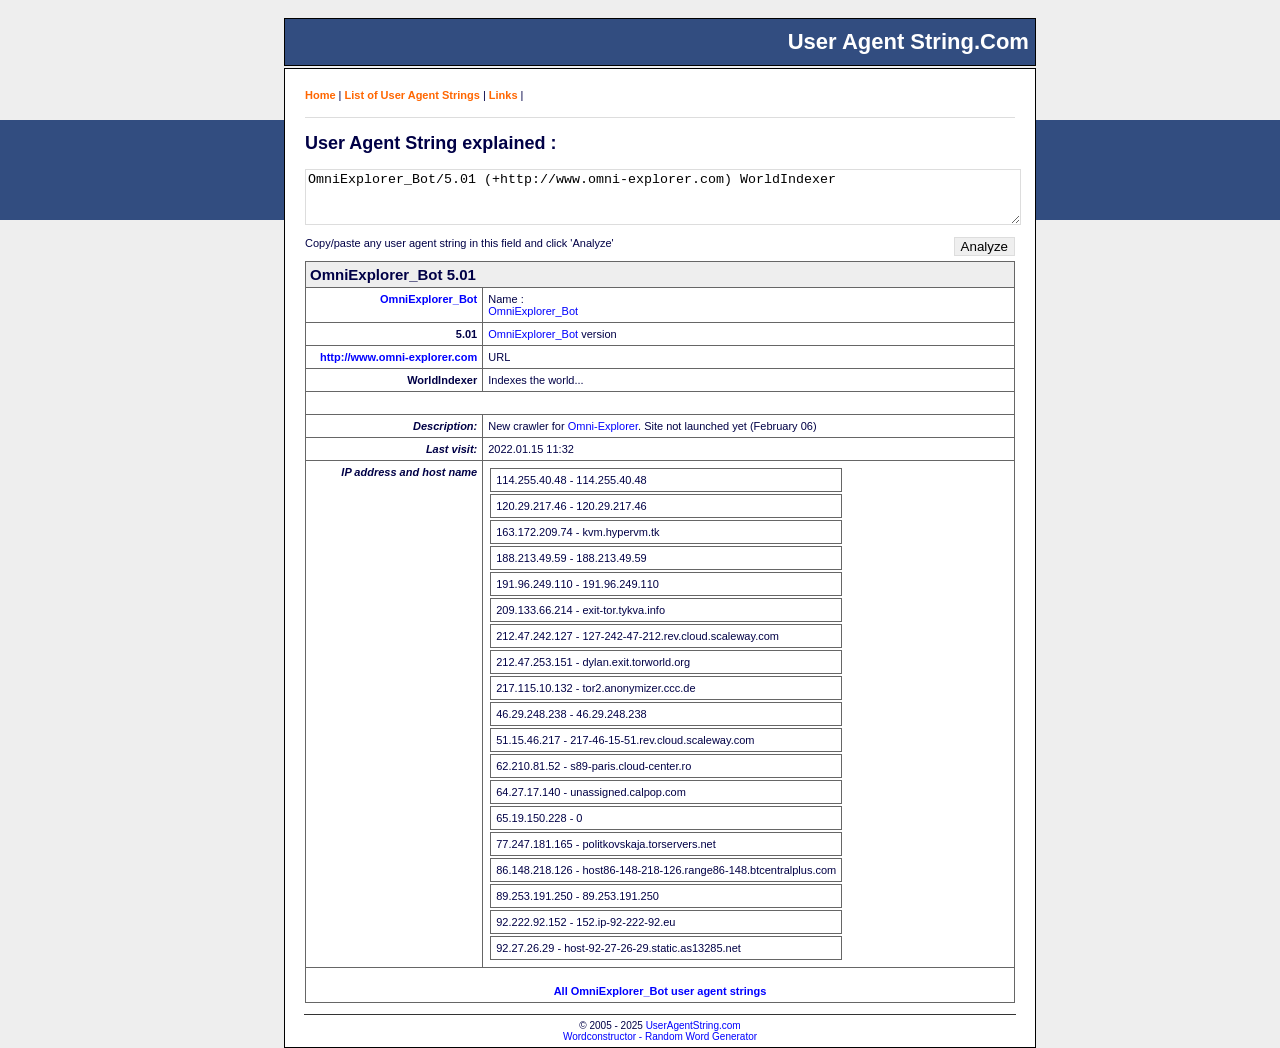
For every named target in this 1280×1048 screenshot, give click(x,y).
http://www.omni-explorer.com (398, 357)
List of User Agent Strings (412, 95)
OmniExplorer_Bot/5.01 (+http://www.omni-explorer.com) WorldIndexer (663, 197)
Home (320, 95)
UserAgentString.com (693, 1025)
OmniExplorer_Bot (428, 299)
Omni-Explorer (603, 426)
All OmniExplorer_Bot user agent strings (660, 991)
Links (503, 95)
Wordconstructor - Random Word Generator (660, 1036)
